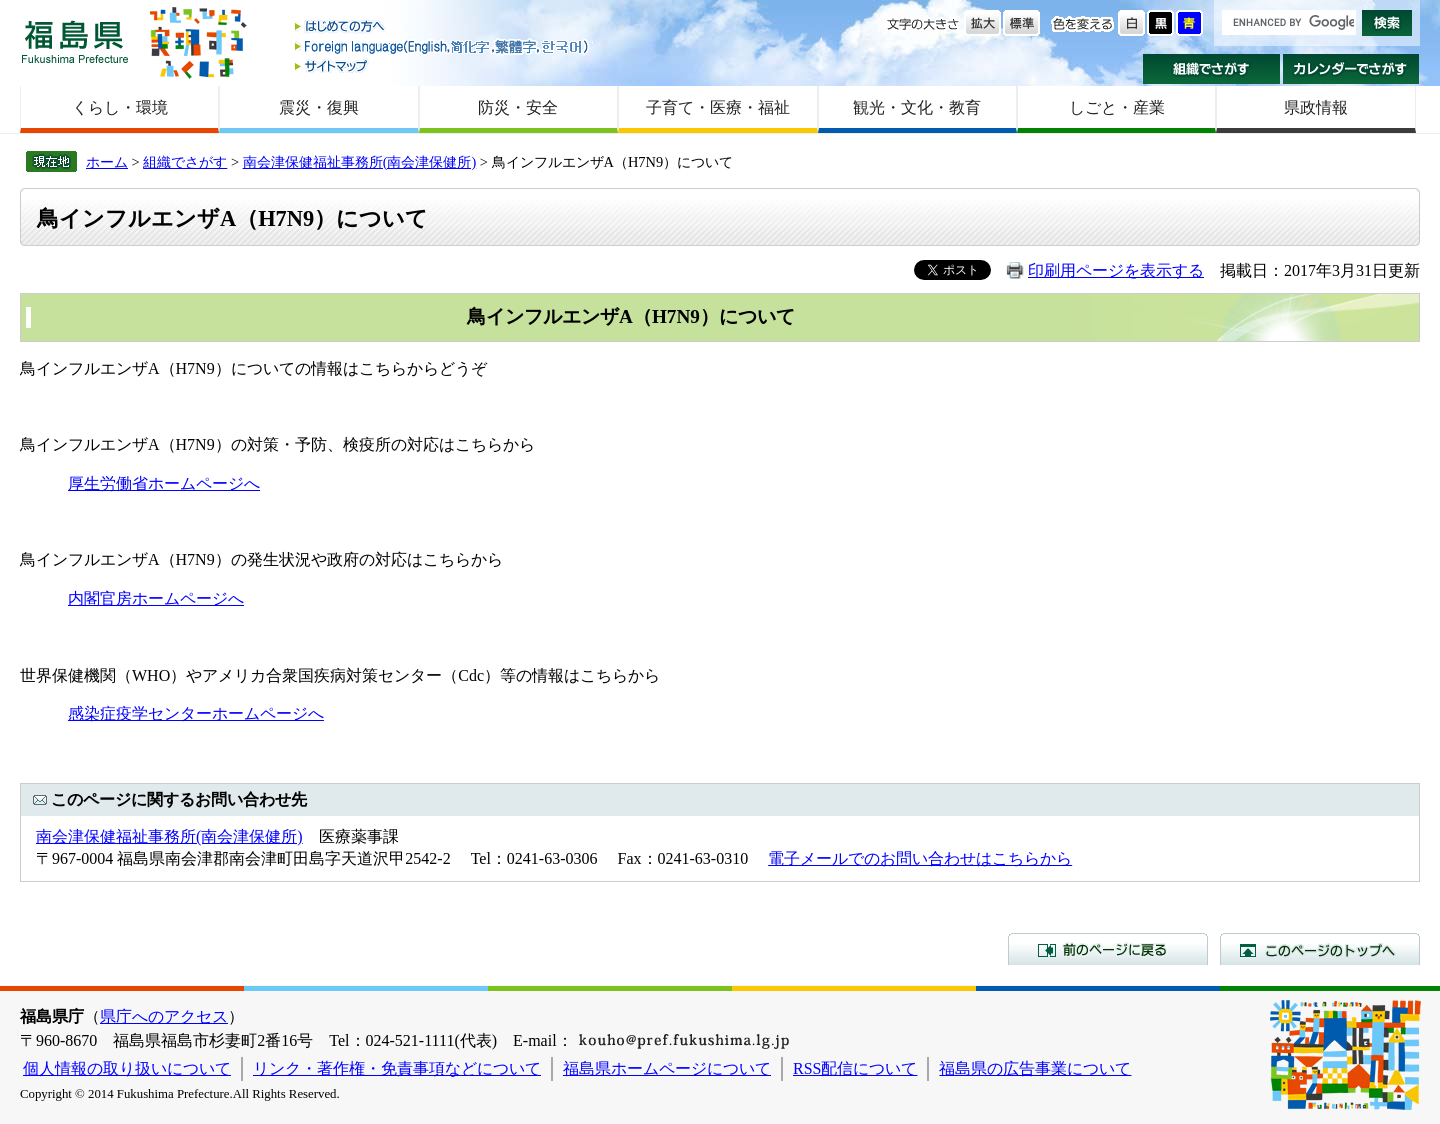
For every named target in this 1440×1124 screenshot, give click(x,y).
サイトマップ (443, 65)
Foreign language (443, 46)
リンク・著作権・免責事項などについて (397, 1068)
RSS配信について (855, 1068)
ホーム (107, 162)
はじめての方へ (443, 27)
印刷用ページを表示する (1116, 270)
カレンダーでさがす (1351, 69)
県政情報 (1316, 107)
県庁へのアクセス (164, 1016)
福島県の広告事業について (1035, 1068)
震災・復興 (319, 107)
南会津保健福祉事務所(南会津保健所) (360, 162)
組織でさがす (1211, 69)
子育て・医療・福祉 (718, 107)
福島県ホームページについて (667, 1068)
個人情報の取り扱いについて (127, 1068)
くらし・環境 (120, 107)
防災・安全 (518, 107)
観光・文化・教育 (917, 107)
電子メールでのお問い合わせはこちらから (920, 858)
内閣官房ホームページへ (156, 598)
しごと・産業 (1117, 107)
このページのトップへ (1320, 949)
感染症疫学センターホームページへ (196, 713)
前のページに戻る (1108, 949)
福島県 (75, 41)
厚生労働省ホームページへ (164, 483)
